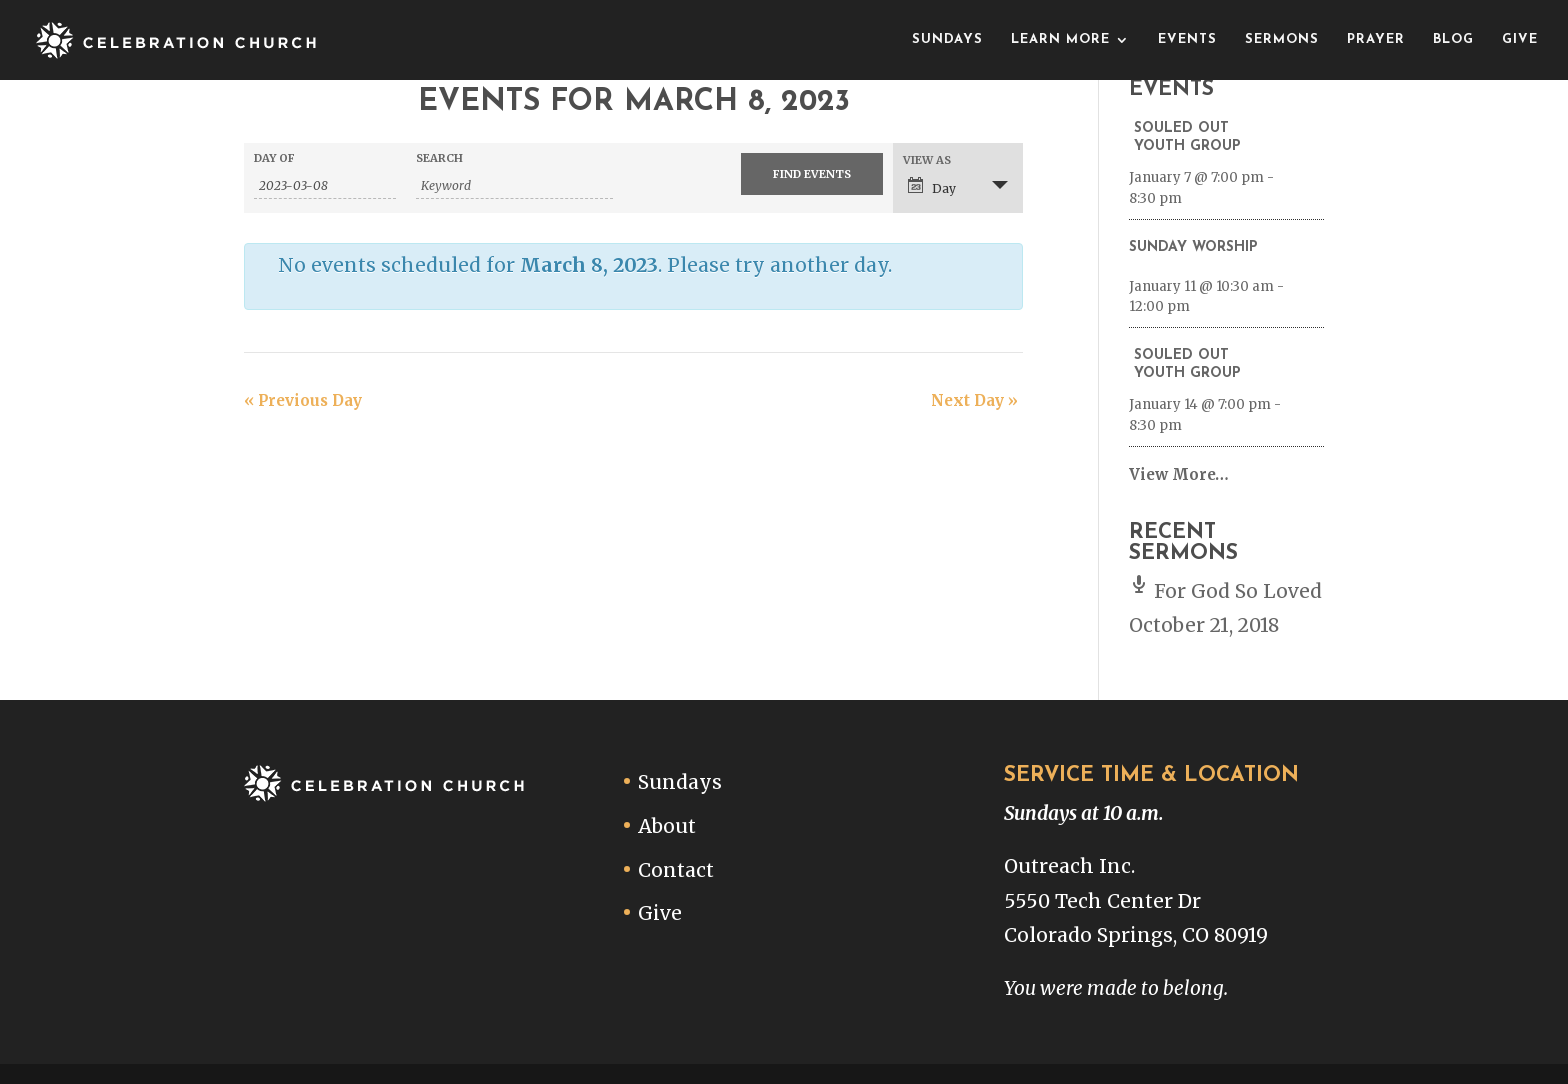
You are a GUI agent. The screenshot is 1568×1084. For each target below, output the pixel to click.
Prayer (1376, 39)
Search (439, 158)
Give (1520, 39)
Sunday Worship (1193, 247)
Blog (1453, 39)
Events (1187, 39)
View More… (1179, 474)
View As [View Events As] (927, 160)
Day (932, 186)
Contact (676, 870)
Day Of (274, 158)
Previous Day (303, 400)
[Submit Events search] (812, 174)
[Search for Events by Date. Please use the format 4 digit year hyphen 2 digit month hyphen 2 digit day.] (325, 186)
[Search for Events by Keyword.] (514, 186)
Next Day (974, 400)
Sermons (1282, 39)
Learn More (1060, 39)
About (667, 826)
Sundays (947, 39)
